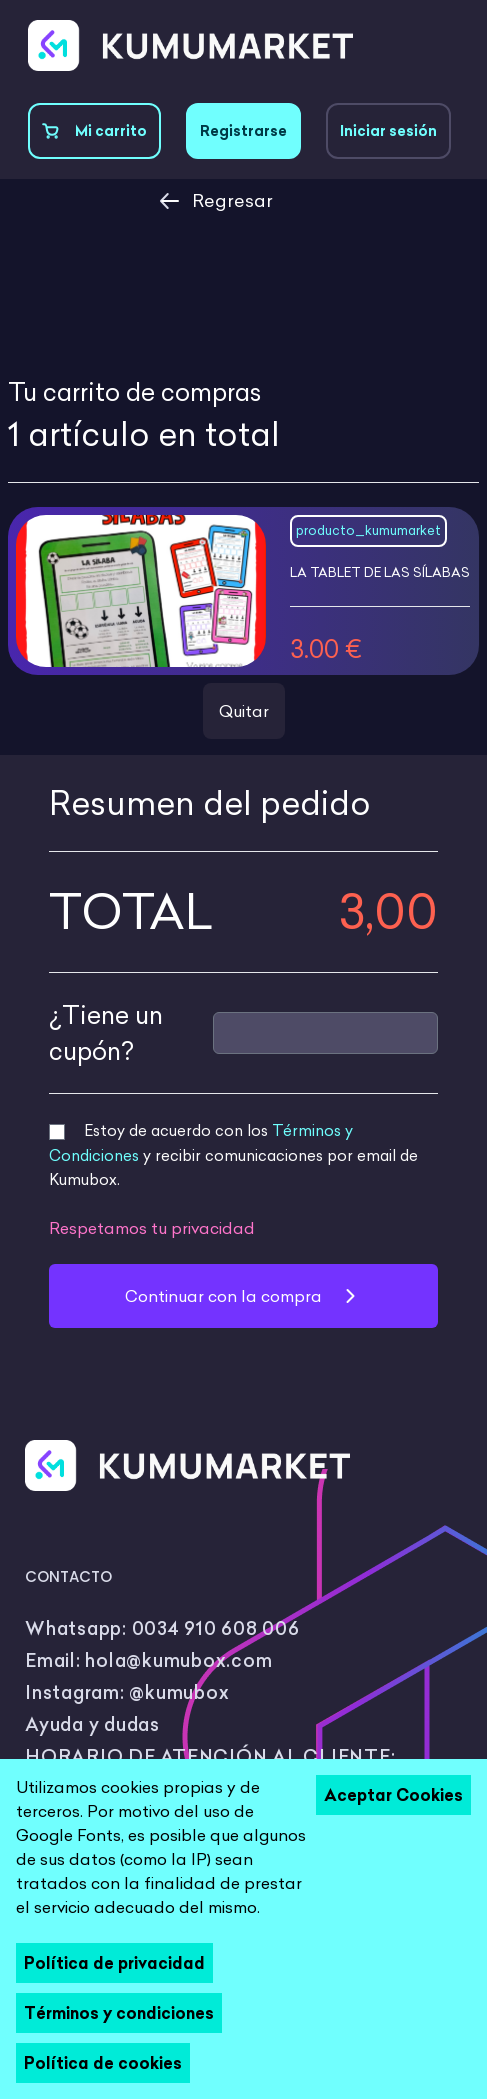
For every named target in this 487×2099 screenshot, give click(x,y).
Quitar (244, 711)
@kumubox (179, 1692)
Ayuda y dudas (92, 1724)
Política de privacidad (114, 1963)
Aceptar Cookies (393, 1795)
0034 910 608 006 (216, 1628)
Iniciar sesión (388, 131)
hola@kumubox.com (178, 1660)
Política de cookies (103, 2063)
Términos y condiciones (119, 2013)
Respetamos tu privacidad (152, 1228)
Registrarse (243, 131)
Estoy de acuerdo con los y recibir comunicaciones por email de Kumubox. (233, 1155)
